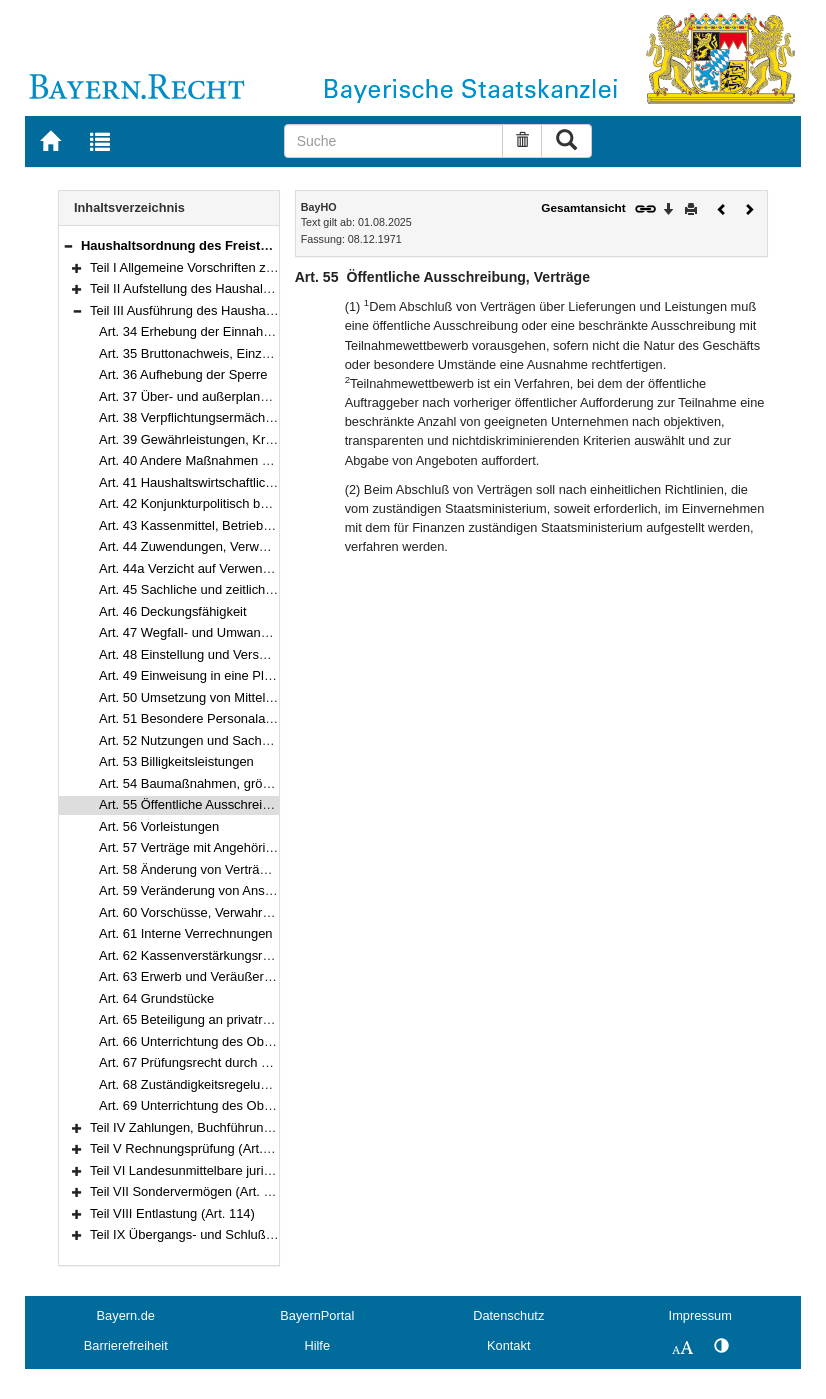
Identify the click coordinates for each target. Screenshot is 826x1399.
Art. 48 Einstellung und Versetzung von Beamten (238, 654)
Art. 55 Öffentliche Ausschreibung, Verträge (223, 804)
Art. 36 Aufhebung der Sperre (183, 374)
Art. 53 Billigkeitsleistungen (176, 761)
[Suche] (393, 141)
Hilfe (317, 1345)
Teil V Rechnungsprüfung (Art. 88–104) (202, 1148)
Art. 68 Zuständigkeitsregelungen (194, 1084)
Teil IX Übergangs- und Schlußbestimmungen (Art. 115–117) (263, 1234)
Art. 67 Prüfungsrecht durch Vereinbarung (218, 1062)
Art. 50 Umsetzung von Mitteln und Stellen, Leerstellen (255, 697)
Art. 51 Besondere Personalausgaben (207, 718)
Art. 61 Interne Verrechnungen (186, 933)
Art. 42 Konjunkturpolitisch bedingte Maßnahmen (239, 503)
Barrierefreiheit (126, 1345)
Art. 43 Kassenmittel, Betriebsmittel (200, 525)
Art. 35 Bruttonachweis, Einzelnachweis (212, 353)
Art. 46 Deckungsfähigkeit (173, 611)
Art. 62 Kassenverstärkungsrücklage (203, 955)
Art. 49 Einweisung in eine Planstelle (204, 675)
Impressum (700, 1315)
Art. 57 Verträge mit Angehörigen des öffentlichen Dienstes (267, 847)
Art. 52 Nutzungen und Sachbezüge (201, 740)
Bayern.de (126, 1315)
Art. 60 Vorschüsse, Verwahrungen (198, 912)
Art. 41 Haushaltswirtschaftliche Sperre (210, 482)
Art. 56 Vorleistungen (159, 826)
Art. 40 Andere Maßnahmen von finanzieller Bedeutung (256, 460)
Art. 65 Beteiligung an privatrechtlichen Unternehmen (251, 1019)
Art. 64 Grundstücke (156, 998)
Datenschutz (508, 1315)
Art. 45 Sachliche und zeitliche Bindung (211, 589)
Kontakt (508, 1345)
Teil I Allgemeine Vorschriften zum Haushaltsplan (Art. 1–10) (262, 267)
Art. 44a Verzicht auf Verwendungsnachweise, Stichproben (267, 568)
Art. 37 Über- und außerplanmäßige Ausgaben (232, 396)
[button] (68, 245)
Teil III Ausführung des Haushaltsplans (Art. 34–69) (236, 310)
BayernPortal (317, 1315)
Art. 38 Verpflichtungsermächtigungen (207, 417)
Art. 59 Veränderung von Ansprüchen (205, 890)
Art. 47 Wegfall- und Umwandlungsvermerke (226, 632)
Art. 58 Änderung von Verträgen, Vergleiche (224, 869)
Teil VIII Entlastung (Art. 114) (172, 1213)
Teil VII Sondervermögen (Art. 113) (189, 1191)
